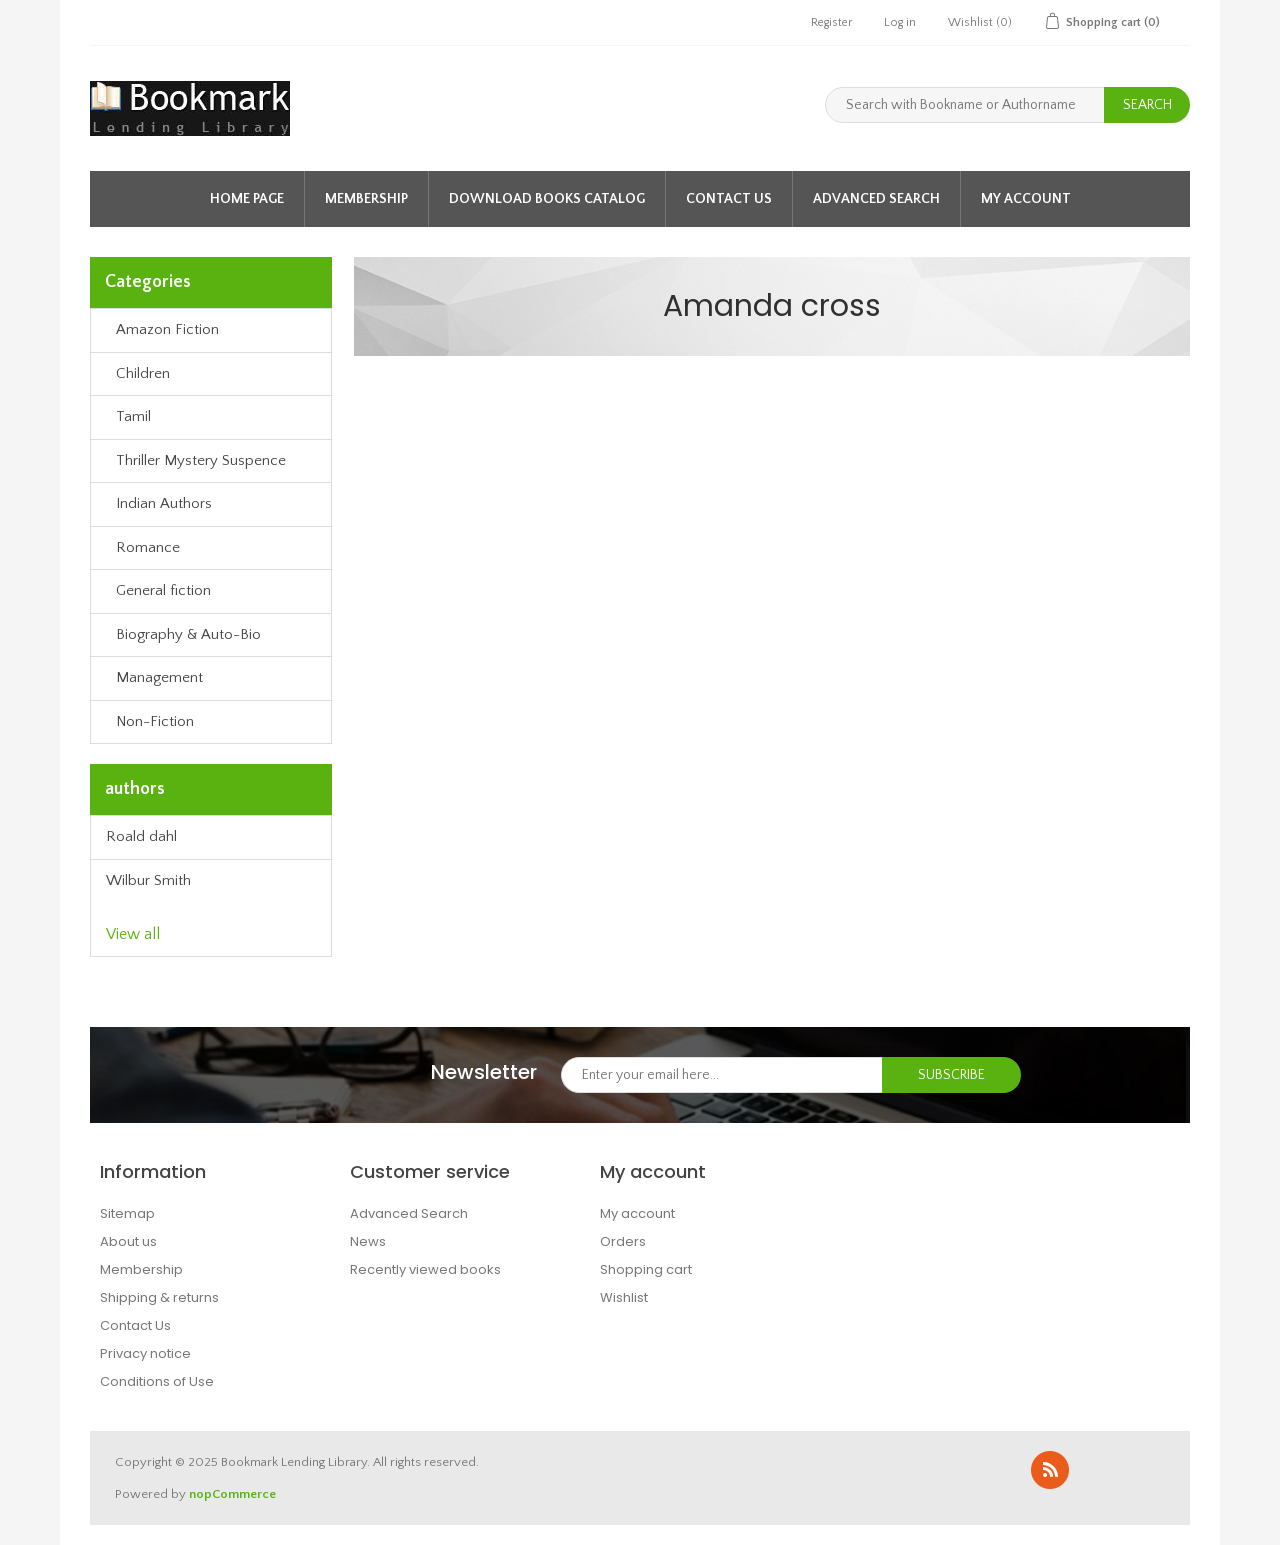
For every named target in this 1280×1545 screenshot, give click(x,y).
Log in (900, 22)
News (368, 1241)
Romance (148, 547)
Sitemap (127, 1213)
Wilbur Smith (148, 880)
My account (1026, 199)
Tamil (133, 416)
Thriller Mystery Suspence (201, 460)
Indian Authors (164, 503)
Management (159, 677)
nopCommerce (232, 1494)
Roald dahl (141, 836)
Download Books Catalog (547, 199)
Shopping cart (646, 1269)
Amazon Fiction (167, 329)
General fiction (163, 590)
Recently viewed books (425, 1269)
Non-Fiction (155, 721)
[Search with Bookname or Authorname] (965, 105)
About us (128, 1241)
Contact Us (729, 199)
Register (831, 22)
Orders (623, 1241)
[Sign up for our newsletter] (722, 1075)
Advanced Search (876, 199)
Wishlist (624, 1297)
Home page (247, 199)
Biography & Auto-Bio (188, 634)
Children (143, 373)
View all (133, 934)
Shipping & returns (159, 1297)
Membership (366, 199)
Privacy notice (145, 1353)
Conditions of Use (157, 1381)
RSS (1050, 1470)
